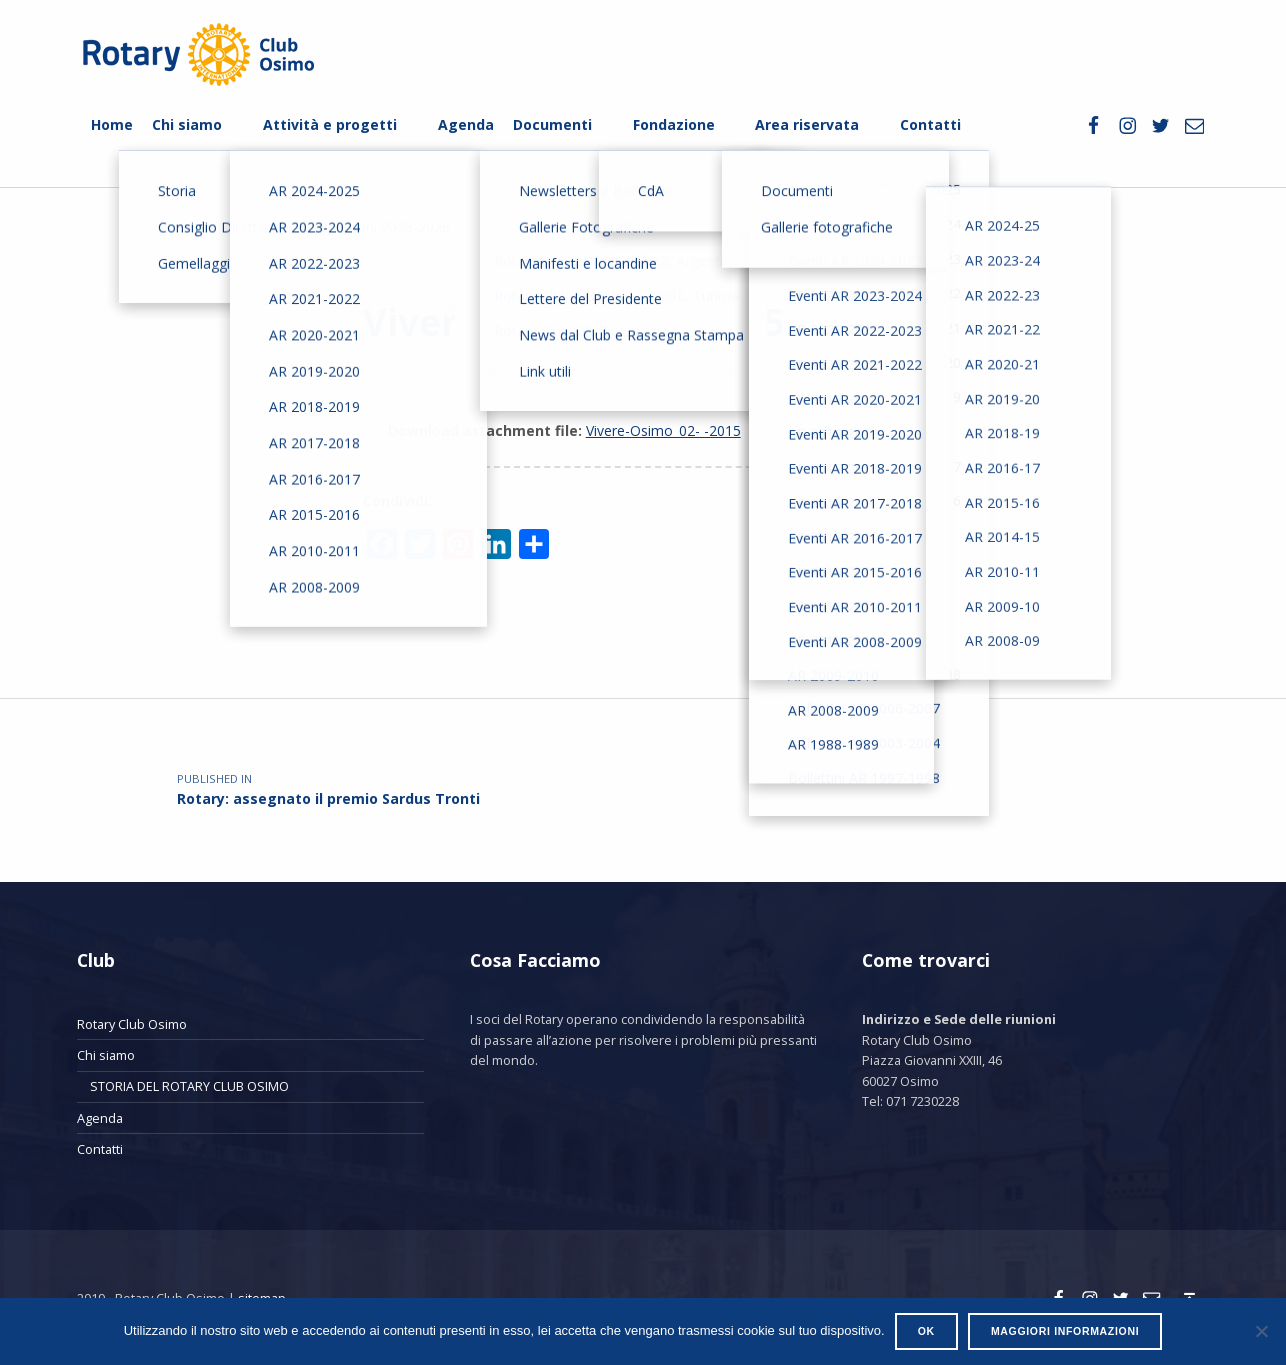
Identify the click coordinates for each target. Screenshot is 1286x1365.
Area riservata (807, 124)
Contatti (930, 124)
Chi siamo (187, 124)
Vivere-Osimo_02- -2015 (663, 430)
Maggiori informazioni (1065, 1331)
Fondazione (674, 124)
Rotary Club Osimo (132, 1024)
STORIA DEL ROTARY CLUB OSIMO (189, 1086)
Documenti (552, 124)
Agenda (466, 124)
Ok (926, 1331)
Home (112, 124)
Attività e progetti (330, 124)
